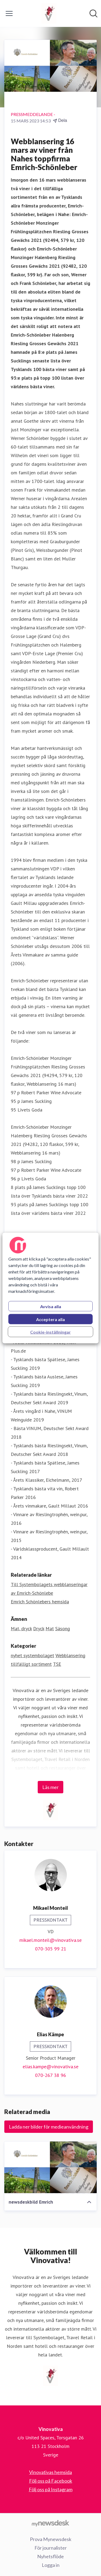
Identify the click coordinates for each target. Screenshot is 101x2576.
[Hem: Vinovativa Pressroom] (48, 13)
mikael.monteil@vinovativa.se (50, 1940)
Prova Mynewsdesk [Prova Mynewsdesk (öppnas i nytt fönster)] (50, 2539)
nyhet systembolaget (32, 1655)
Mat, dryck (21, 1628)
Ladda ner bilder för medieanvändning (48, 2127)
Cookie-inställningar (50, 1332)
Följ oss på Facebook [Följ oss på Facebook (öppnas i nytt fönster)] (50, 2481)
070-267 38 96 (50, 2075)
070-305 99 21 (50, 1949)
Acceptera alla (50, 1319)
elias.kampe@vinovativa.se (50, 2066)
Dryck (38, 1628)
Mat (50, 1628)
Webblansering (70, 1655)
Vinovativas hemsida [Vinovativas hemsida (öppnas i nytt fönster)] (50, 2472)
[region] (50, 1288)
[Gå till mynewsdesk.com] (50, 2523)
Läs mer (50, 1787)
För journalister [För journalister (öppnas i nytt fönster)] (50, 2548)
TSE (57, 1664)
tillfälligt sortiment (31, 1664)
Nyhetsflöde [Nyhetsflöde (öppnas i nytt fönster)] (50, 2556)
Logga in (51, 2565)
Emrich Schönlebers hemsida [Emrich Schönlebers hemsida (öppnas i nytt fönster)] (40, 1601)
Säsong (62, 1628)
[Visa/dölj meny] (9, 13)
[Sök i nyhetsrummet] (93, 13)
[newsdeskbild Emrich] (50, 2167)
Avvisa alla (50, 1306)
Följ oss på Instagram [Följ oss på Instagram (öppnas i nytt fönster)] (50, 2489)
